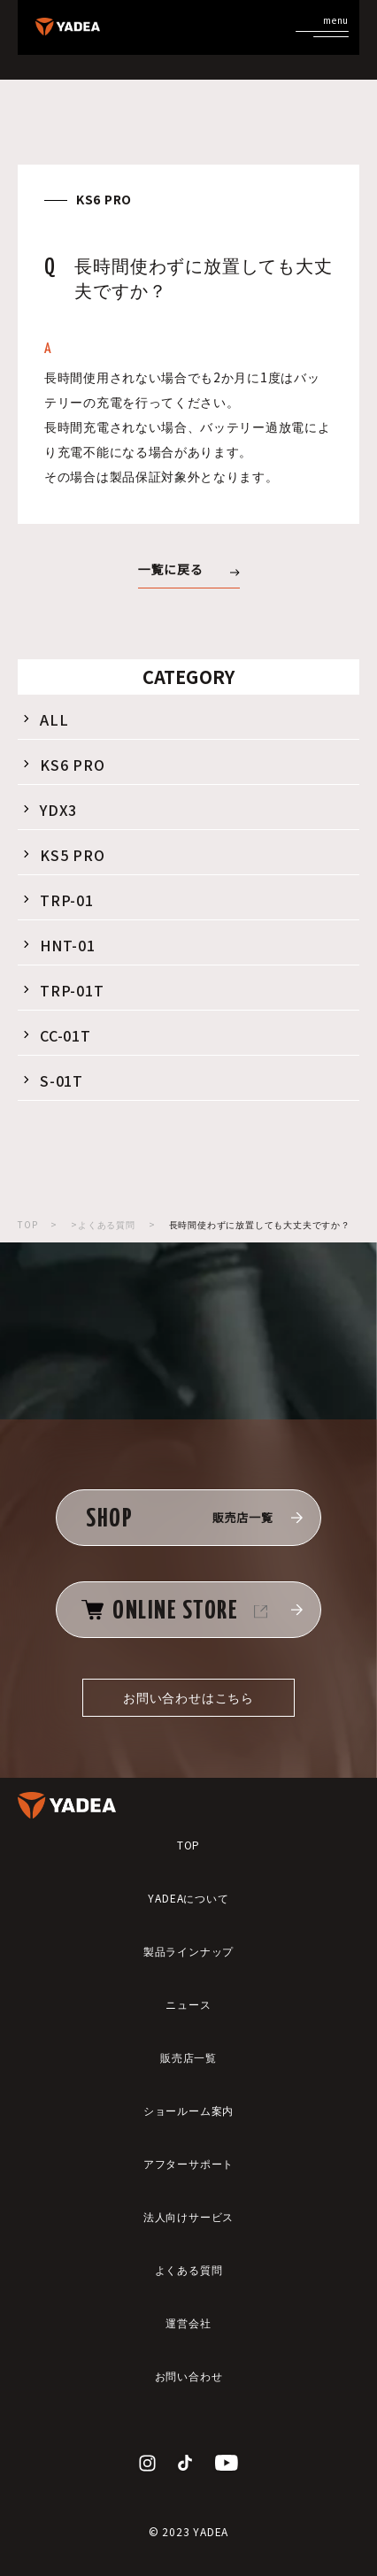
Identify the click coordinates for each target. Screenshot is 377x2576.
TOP (27, 1224)
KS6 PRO (62, 764)
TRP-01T (62, 990)
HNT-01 (58, 945)
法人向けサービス (188, 2216)
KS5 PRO (62, 855)
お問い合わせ (189, 2375)
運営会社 (188, 2322)
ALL (44, 719)
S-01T (51, 1080)
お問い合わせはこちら (188, 1697)
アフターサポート (188, 2163)
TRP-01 (57, 900)
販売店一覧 (188, 2057)
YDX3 (48, 810)
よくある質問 (189, 2269)
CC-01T (55, 1035)
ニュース (188, 2003)
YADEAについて (188, 1897)
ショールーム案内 (188, 2110)
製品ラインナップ (188, 1950)
